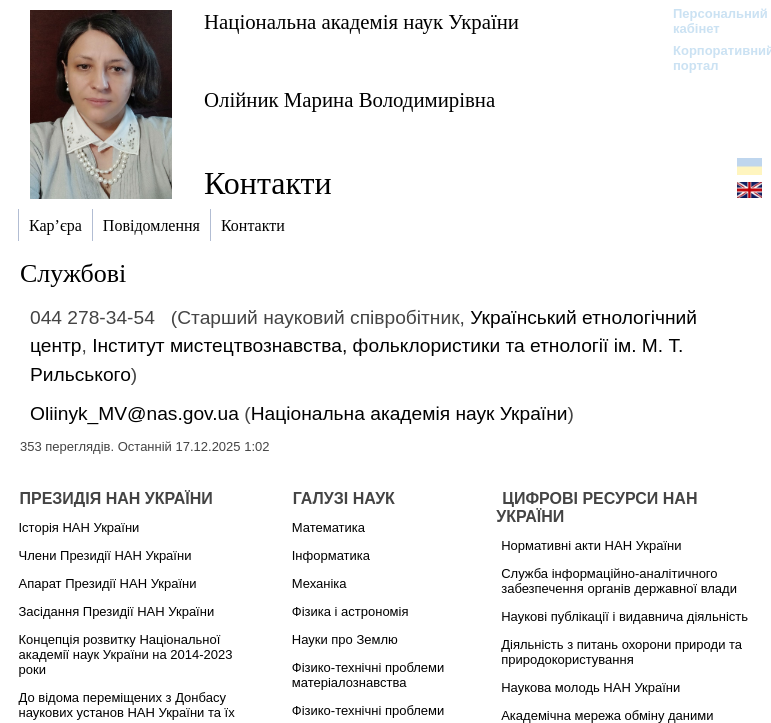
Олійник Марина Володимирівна (349, 99)
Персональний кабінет (710, 21)
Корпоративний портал (710, 58)
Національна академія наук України (361, 21)
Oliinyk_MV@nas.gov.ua (134, 413)
